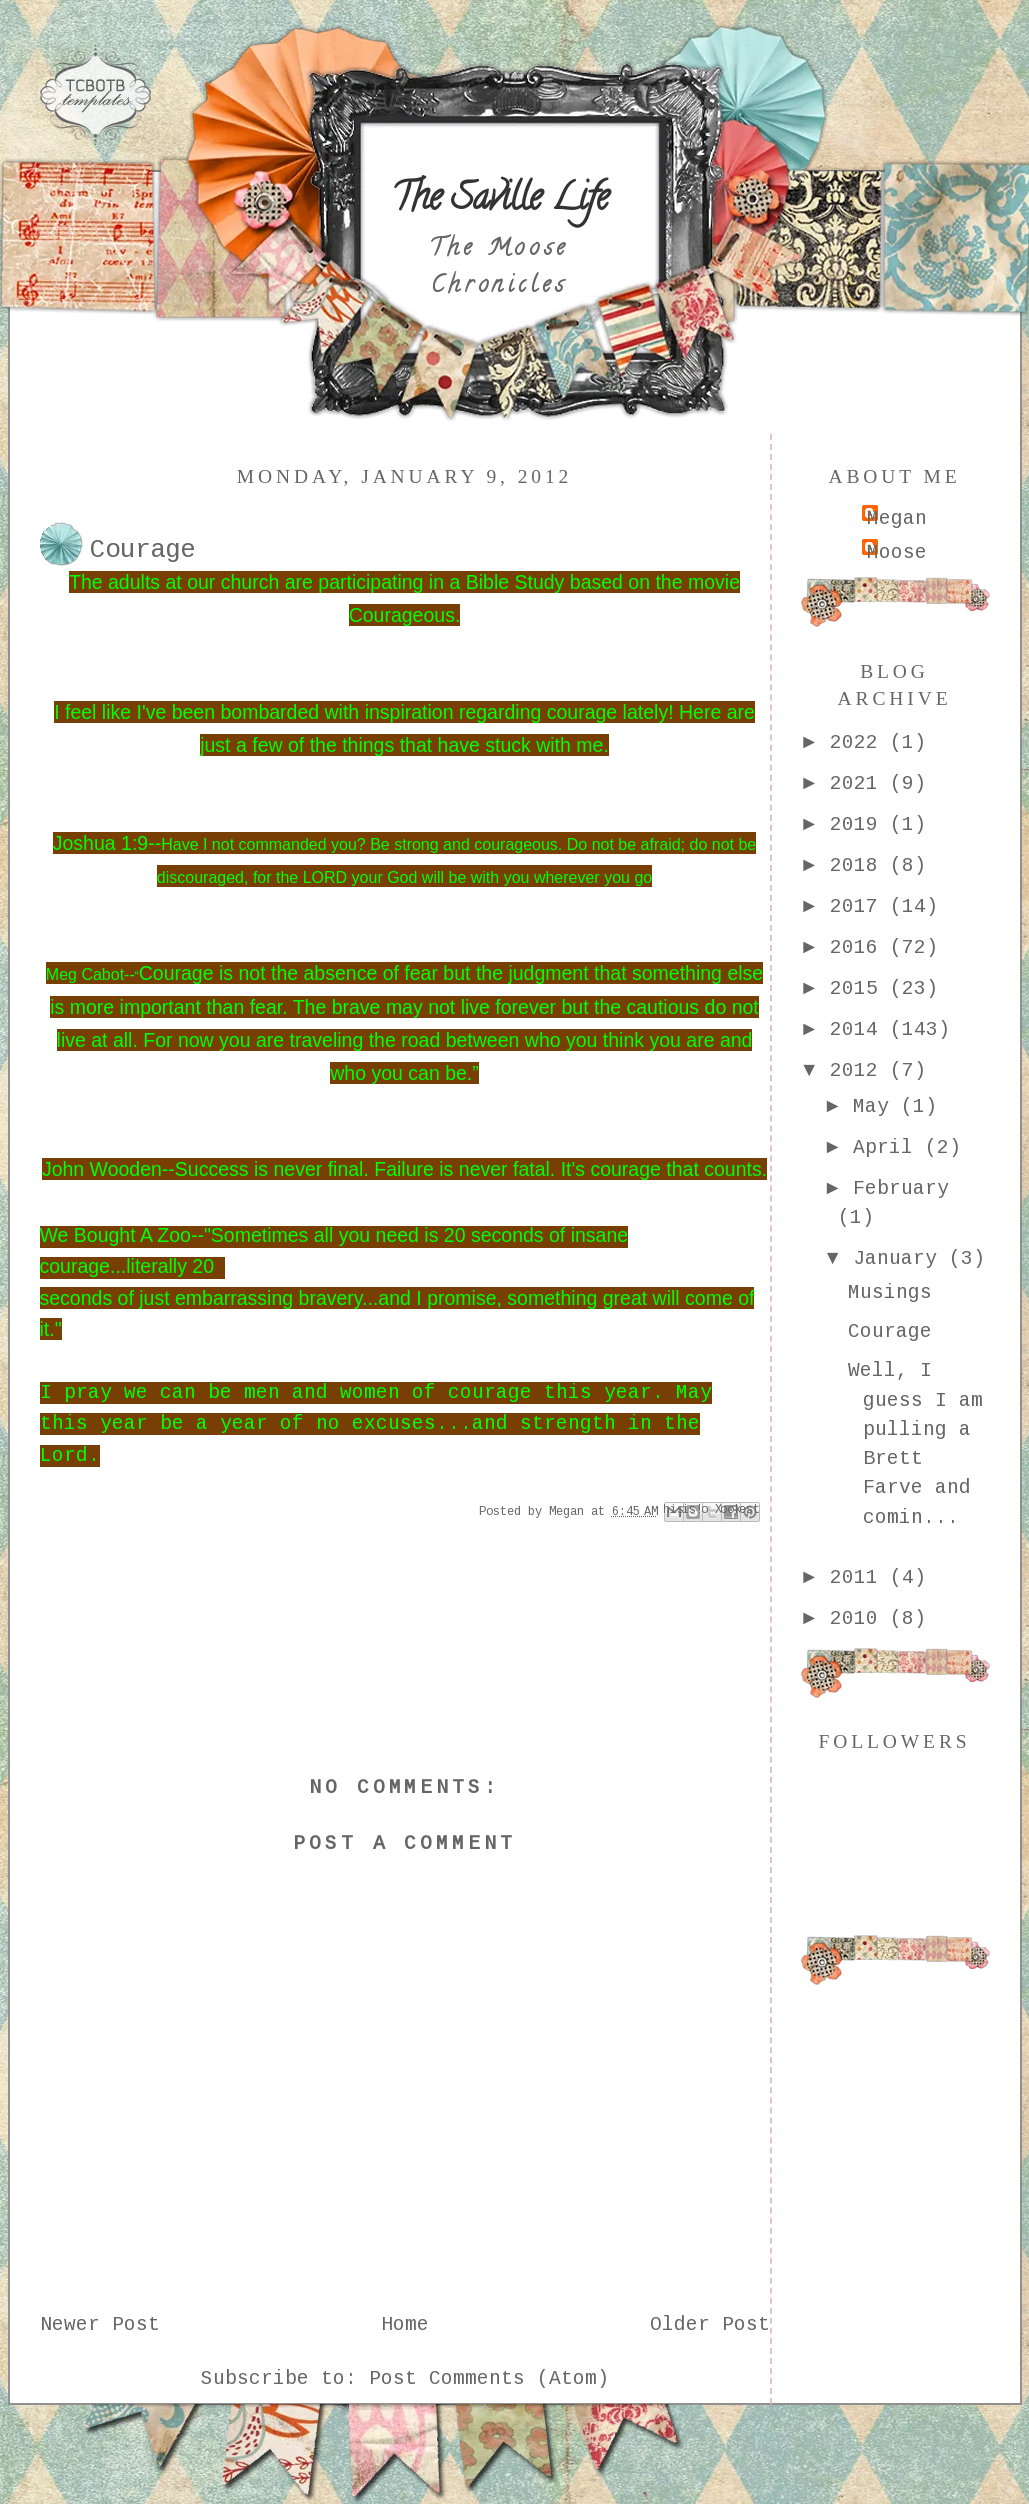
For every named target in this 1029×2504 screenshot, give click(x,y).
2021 (860, 784)
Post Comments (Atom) (489, 2379)
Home (405, 2325)
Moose (897, 553)
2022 (860, 743)
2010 (860, 1619)
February (901, 1189)
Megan (897, 519)
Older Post (710, 2325)
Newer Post (100, 2325)
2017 (860, 907)
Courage (890, 1332)
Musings (890, 1293)
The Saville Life (499, 201)
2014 (860, 1030)
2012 (860, 1071)
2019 (860, 825)
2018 (860, 866)
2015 (860, 989)
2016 (860, 948)
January (901, 1259)
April (889, 1148)
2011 (860, 1578)
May (877, 1107)
